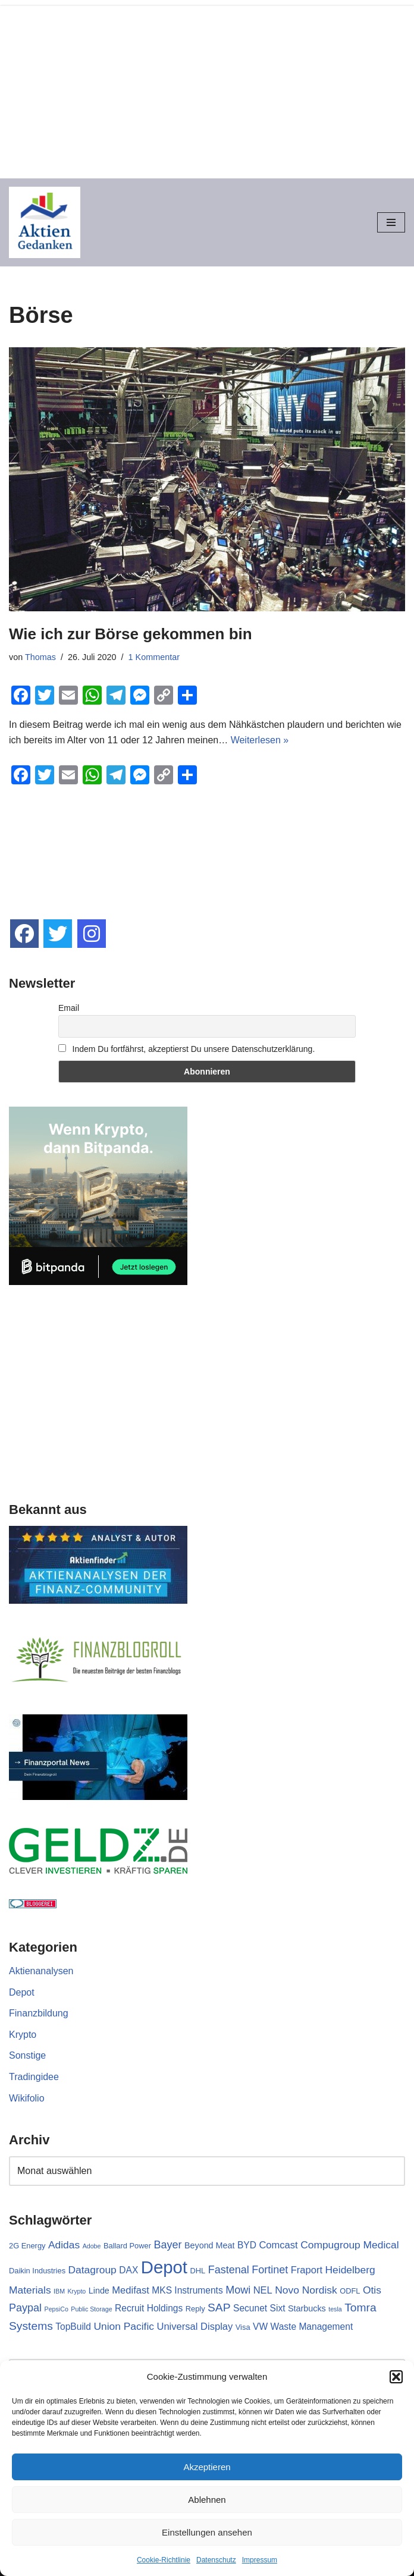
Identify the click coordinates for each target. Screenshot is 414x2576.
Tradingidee (34, 2077)
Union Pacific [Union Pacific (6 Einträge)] (123, 2326)
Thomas (40, 657)
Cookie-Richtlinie (163, 2560)
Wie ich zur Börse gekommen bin (130, 634)
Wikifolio (27, 2098)
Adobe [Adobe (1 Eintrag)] (92, 2246)
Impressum (259, 2560)
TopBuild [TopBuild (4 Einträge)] (73, 2326)
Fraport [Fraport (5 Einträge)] (306, 2270)
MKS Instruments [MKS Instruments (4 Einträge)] (187, 2290)
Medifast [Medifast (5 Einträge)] (130, 2290)
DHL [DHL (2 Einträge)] (197, 2270)
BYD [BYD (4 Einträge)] (246, 2245)
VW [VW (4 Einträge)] (260, 2326)
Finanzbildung (38, 2013)
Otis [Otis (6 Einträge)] (372, 2290)
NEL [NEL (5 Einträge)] (262, 2290)
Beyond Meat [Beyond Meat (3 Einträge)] (209, 2245)
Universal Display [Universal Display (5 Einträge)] (194, 2326)
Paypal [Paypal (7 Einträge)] (25, 2308)
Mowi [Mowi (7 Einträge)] (237, 2290)
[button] (396, 2377)
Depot (21, 1992)
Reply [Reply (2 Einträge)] (195, 2308)
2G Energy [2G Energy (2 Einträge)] (27, 2245)
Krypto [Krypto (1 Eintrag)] (76, 2291)
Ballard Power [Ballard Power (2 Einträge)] (127, 2245)
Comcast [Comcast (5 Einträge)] (278, 2245)
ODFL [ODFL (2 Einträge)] (350, 2290)
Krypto (22, 2035)
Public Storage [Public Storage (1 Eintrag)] (91, 2309)
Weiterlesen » (260, 740)
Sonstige (27, 2055)
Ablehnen (206, 2500)
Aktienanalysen (41, 1971)
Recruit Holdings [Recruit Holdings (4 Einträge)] (149, 2308)
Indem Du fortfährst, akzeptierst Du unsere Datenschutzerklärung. (186, 1049)
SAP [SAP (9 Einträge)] (219, 2307)
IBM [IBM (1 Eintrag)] (59, 2291)
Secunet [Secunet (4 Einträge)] (250, 2308)
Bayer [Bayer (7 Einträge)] (167, 2245)
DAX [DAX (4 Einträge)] (128, 2270)
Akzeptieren (206, 2467)
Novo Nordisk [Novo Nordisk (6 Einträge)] (306, 2290)
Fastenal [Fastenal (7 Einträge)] (228, 2270)
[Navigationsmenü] (391, 222)
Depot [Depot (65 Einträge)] (164, 2267)
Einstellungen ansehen (207, 2532)
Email (68, 1008)
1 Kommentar (154, 657)
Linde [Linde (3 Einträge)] (99, 2290)
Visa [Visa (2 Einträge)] (243, 2327)
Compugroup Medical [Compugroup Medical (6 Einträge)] (349, 2245)
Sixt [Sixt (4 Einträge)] (278, 2308)
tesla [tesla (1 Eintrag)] (335, 2309)
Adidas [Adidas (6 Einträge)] (64, 2245)
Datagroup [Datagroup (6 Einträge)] (92, 2270)
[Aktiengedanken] (44, 222)
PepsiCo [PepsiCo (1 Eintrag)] (56, 2309)
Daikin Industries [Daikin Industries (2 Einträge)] (37, 2270)
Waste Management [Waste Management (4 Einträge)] (312, 2326)
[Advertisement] (207, 89)
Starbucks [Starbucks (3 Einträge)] (307, 2308)
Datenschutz (216, 2560)
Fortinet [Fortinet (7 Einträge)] (270, 2270)
